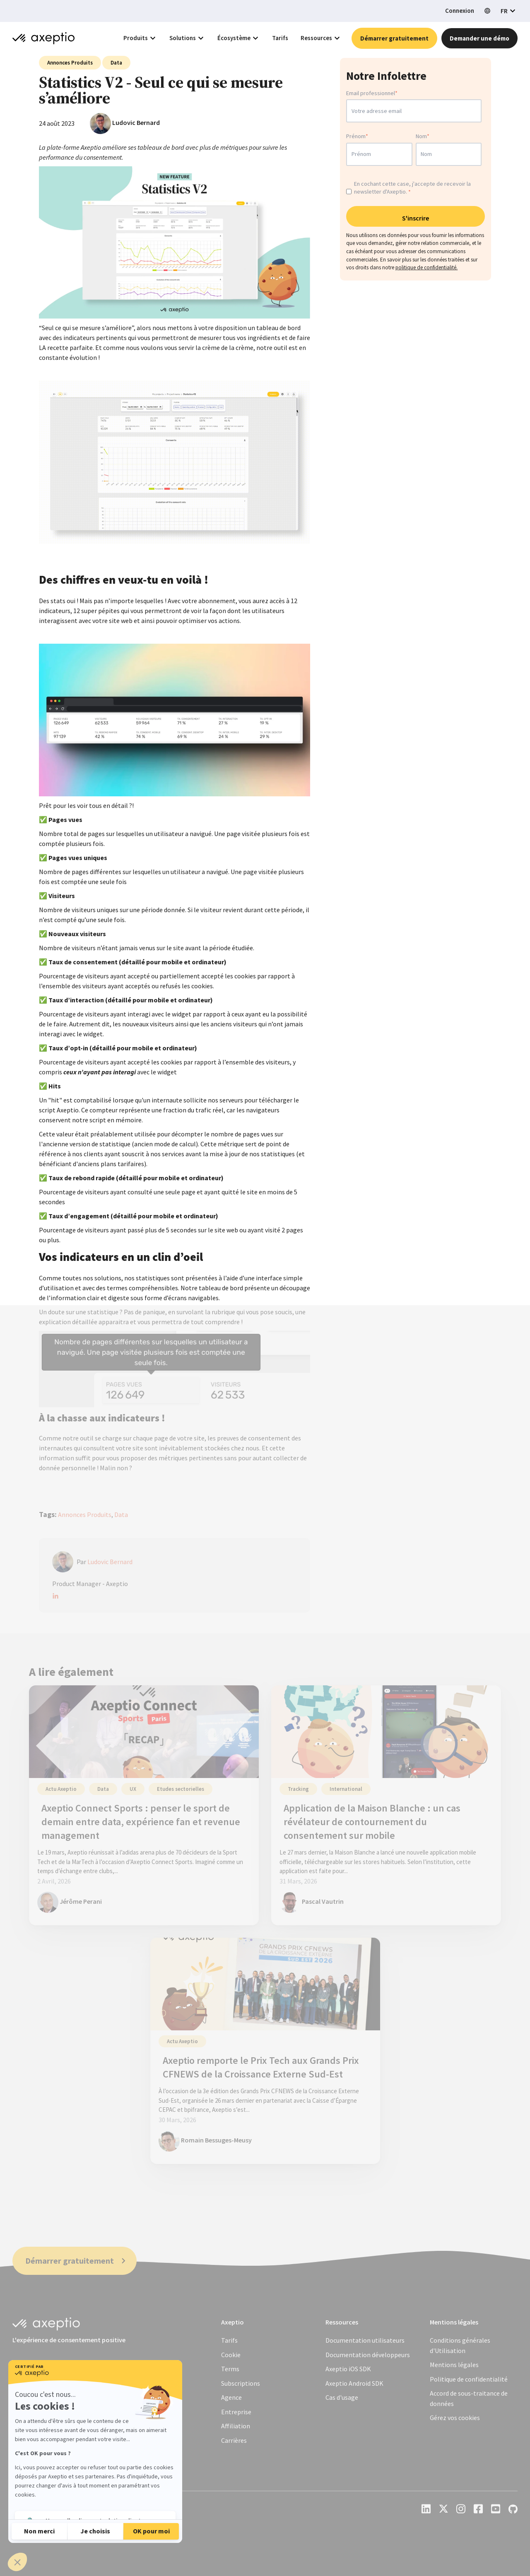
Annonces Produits (70, 62)
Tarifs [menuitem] (229, 2340)
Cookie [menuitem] (231, 2355)
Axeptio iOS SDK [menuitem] (348, 2369)
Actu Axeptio (61, 1788)
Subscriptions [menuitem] (240, 2383)
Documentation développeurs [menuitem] (367, 2355)
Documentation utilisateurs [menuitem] (365, 2340)
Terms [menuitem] (230, 2369)
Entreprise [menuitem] (236, 2412)
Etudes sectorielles (180, 1788)
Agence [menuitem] (231, 2397)
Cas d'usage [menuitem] (341, 2397)
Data (116, 62)
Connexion (459, 10)
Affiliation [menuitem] (235, 2426)
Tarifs (280, 38)
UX (133, 1788)
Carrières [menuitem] (234, 2440)
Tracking (298, 1788)
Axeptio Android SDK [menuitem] (354, 2383)
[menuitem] (454, 2364)
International (346, 1788)
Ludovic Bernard (136, 122)
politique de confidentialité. (426, 270)
